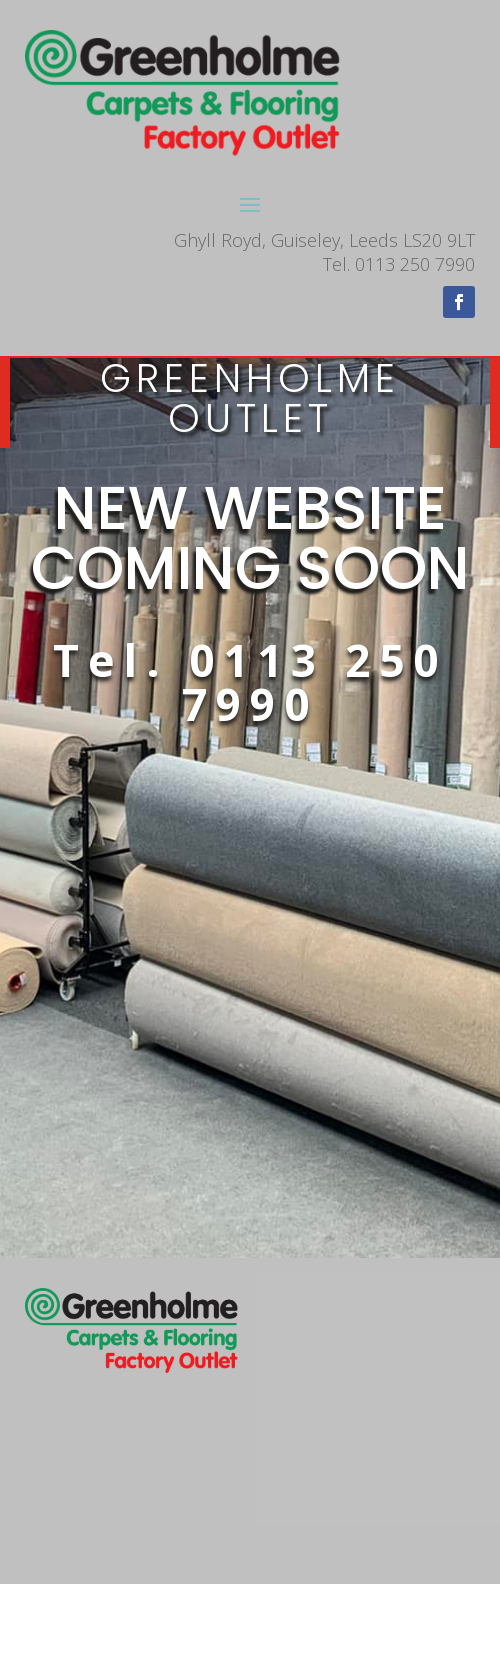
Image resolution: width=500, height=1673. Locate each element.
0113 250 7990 (314, 682)
